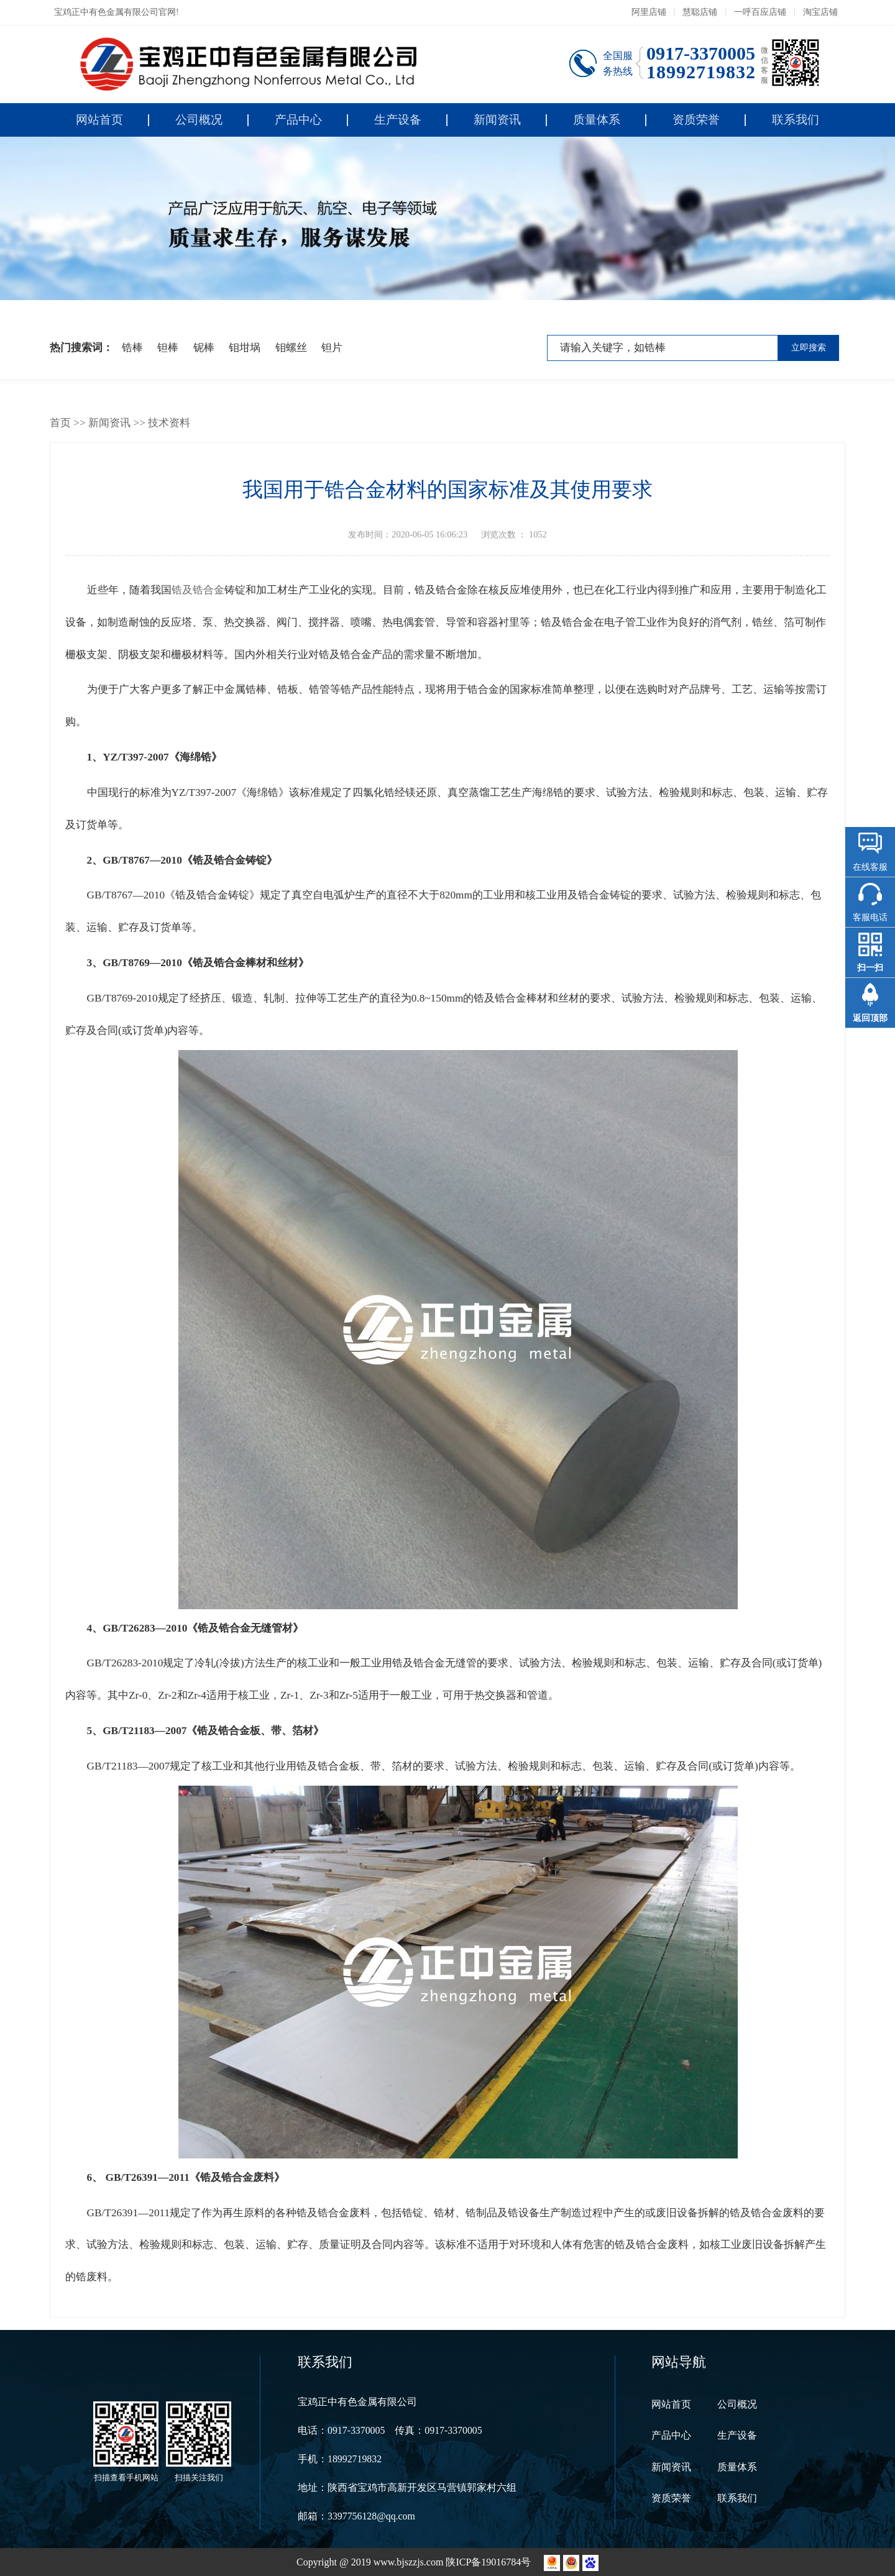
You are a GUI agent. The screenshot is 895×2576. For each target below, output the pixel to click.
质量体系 (596, 119)
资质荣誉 (696, 119)
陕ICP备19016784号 (489, 2562)
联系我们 (795, 119)
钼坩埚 (244, 348)
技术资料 (169, 423)
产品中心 (298, 119)
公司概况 (199, 119)
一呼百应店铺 (760, 12)
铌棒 (203, 348)
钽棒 (167, 348)
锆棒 (132, 348)
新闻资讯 (497, 119)
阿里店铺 (648, 12)
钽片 (331, 348)
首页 (60, 423)
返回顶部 (870, 1018)
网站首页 (99, 119)
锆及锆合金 (198, 590)
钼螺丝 (291, 348)
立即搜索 (808, 347)
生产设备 (397, 119)
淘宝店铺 (820, 12)
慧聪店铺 (699, 12)
